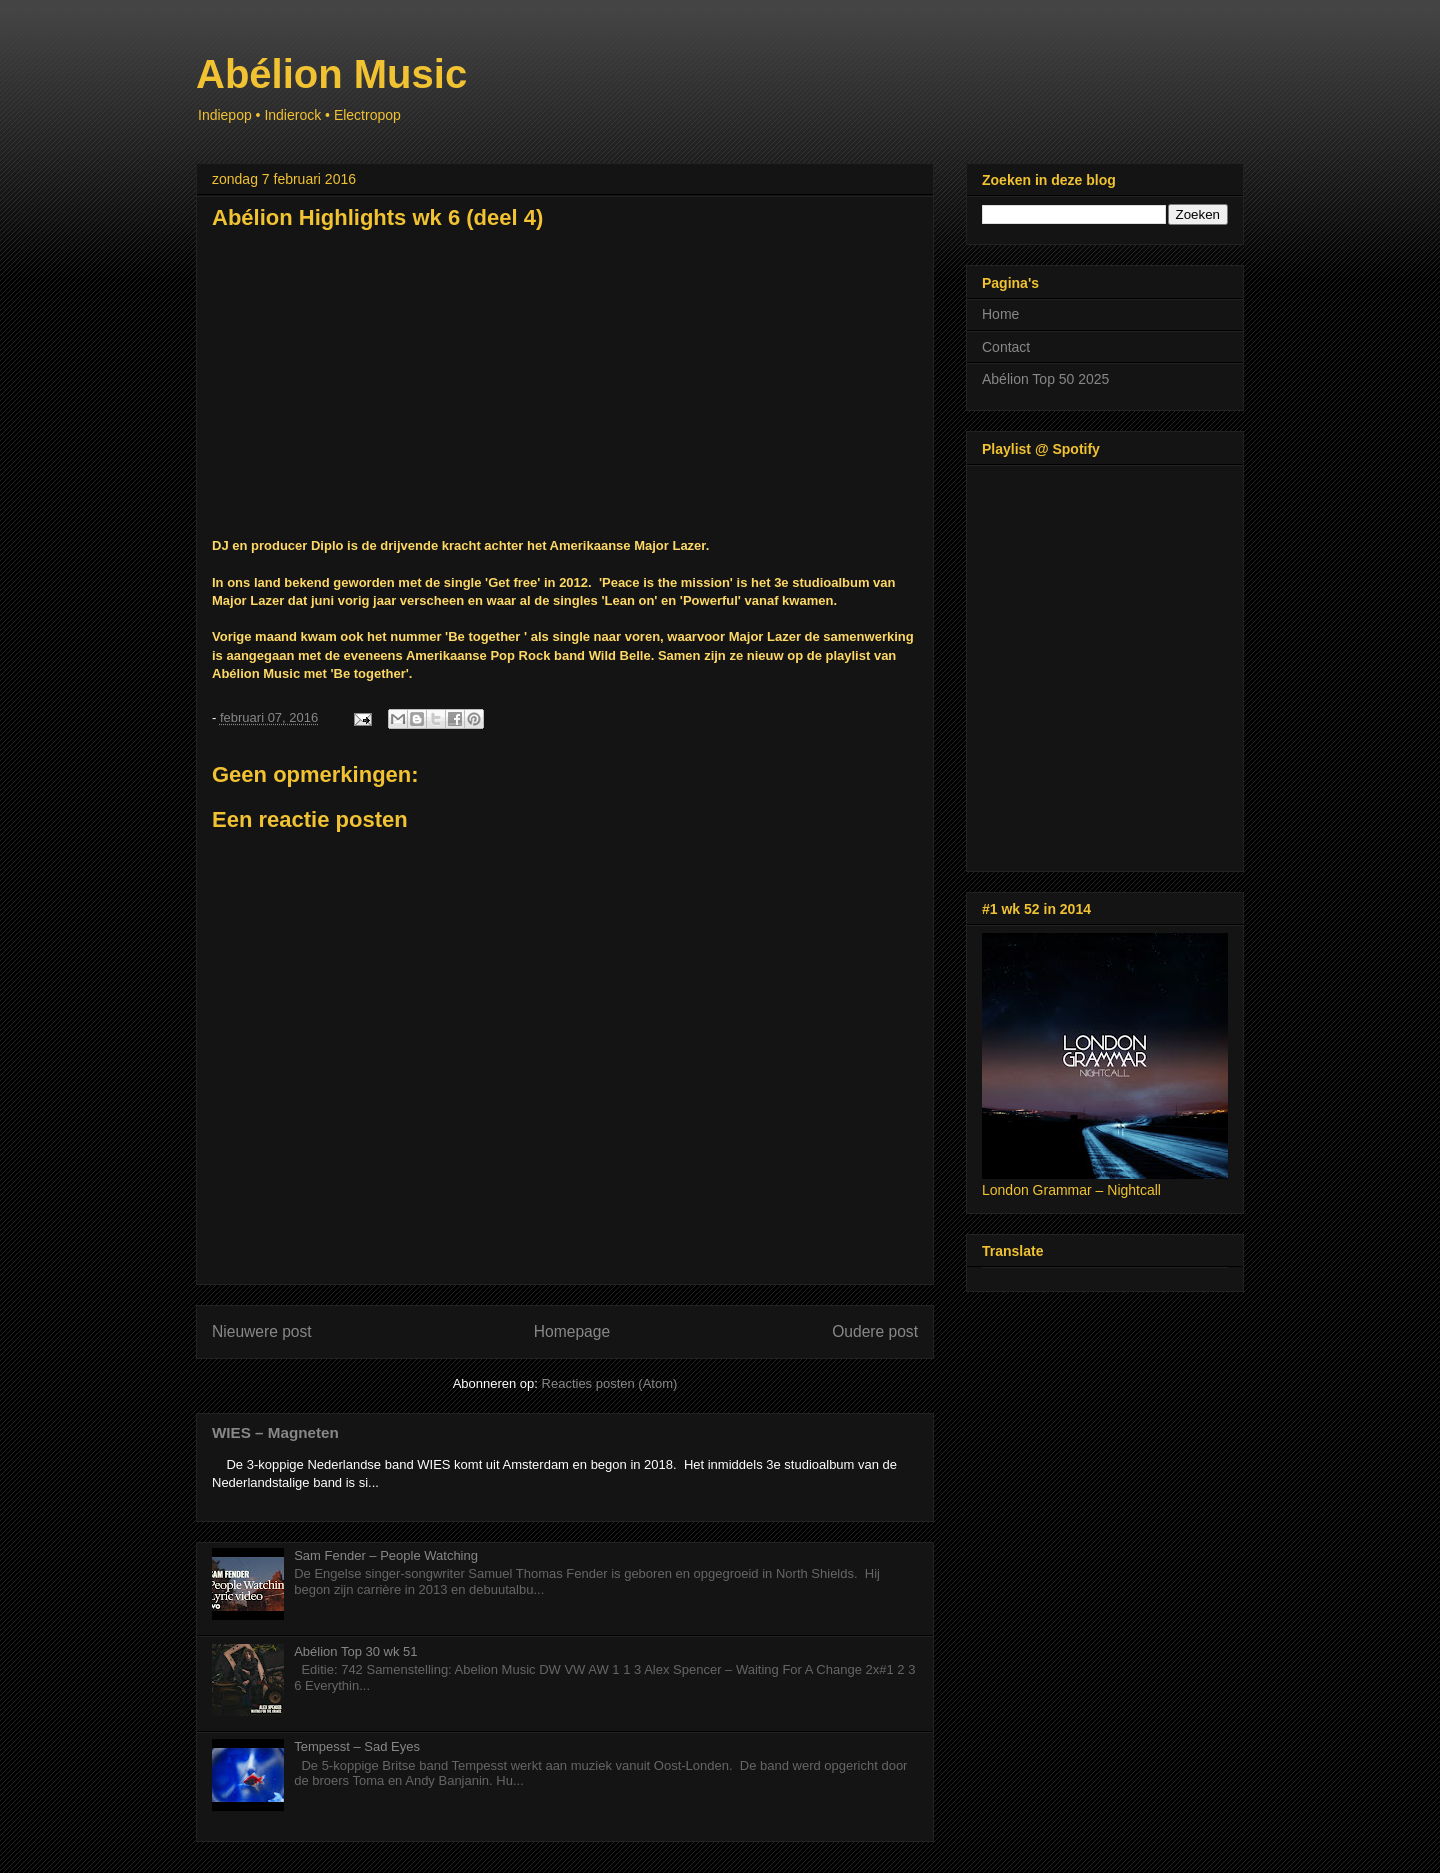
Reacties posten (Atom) (610, 1383)
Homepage (572, 1331)
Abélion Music (331, 74)
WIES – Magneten (275, 1432)
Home (1000, 314)
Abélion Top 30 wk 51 (355, 1651)
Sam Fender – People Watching (386, 1555)
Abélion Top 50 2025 (1045, 379)
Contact (1006, 347)
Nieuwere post (262, 1331)
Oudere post (875, 1331)
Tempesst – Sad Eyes (357, 1746)
